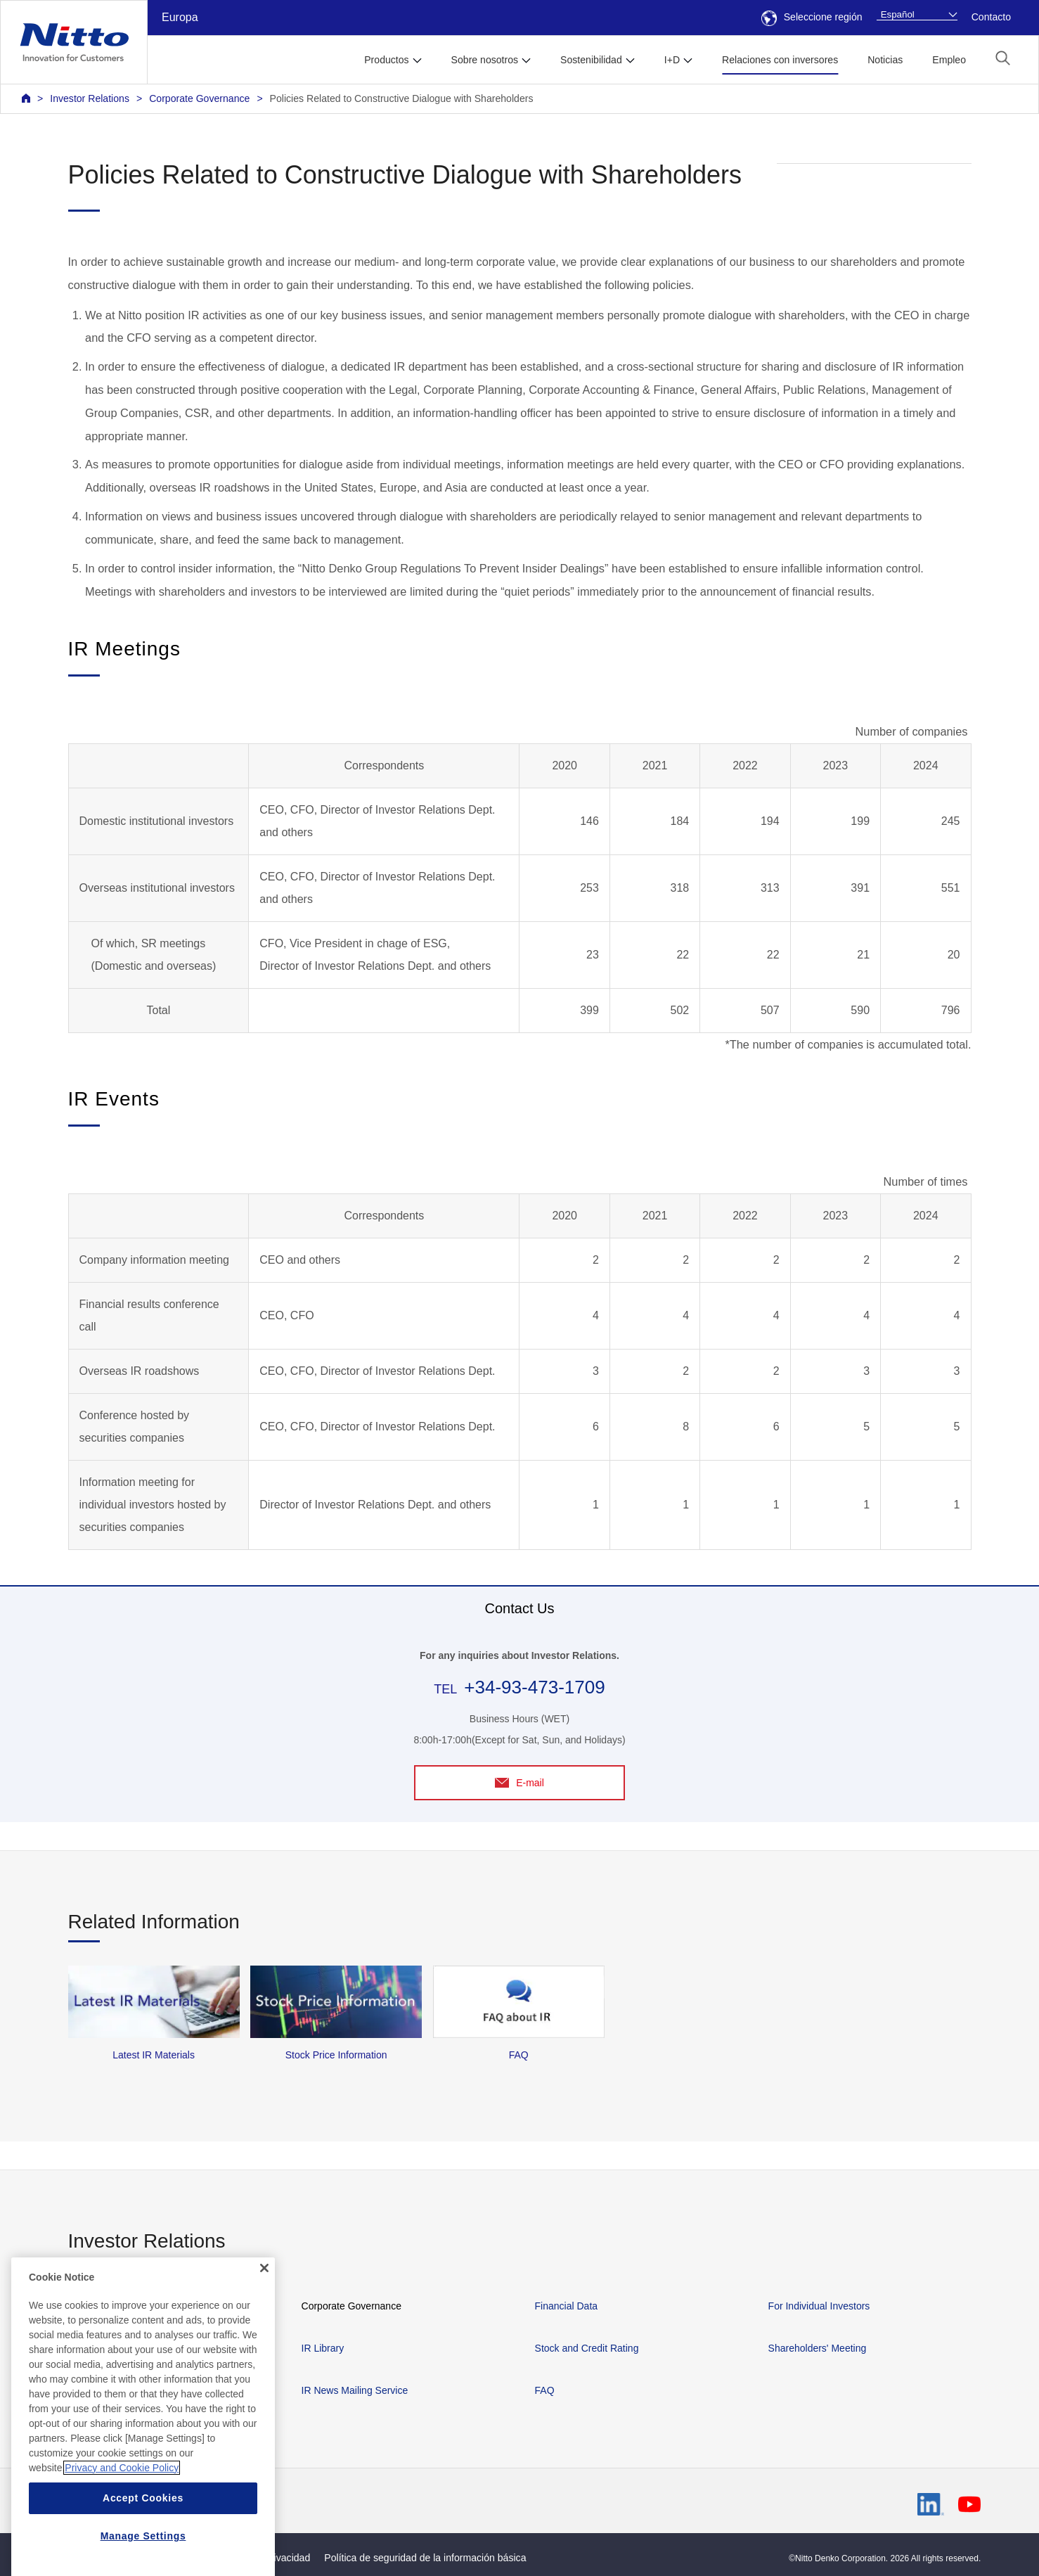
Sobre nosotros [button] (484, 59)
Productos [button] (386, 59)
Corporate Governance (199, 98)
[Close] (264, 2343)
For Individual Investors (819, 2306)
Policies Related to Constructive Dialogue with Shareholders (402, 98)
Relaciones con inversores (780, 59)
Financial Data (566, 2306)
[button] (1002, 58)
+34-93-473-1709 (534, 1687)
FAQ (545, 2390)
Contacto (991, 17)
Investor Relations (89, 98)
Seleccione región (812, 17)
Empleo (949, 59)
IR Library (323, 2348)
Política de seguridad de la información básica (425, 2557)
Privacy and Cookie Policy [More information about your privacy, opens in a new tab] (122, 2543)
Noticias (885, 59)
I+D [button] (672, 59)
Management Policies (115, 2306)
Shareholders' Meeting (817, 2348)
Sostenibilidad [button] (591, 59)
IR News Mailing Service (355, 2390)
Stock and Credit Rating (587, 2348)
